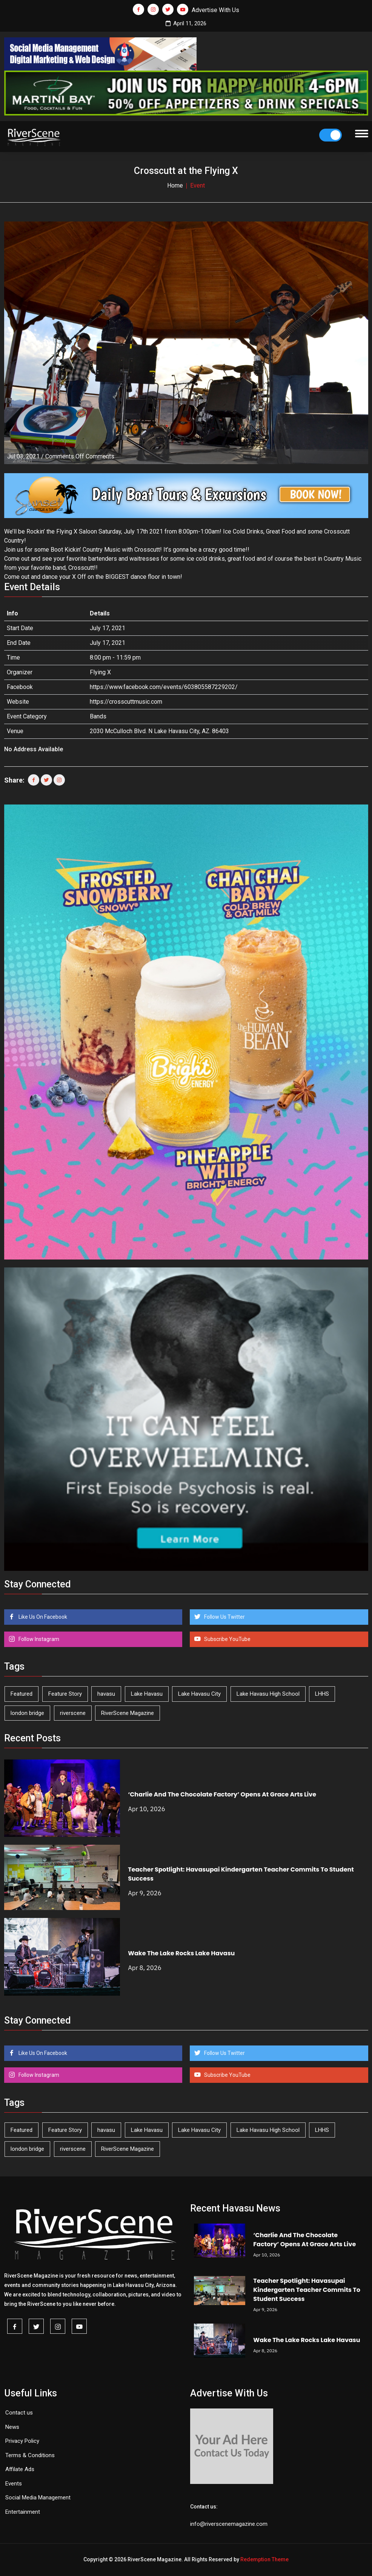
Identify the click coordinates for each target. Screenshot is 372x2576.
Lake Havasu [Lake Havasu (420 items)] (147, 1693)
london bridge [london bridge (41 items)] (27, 1713)
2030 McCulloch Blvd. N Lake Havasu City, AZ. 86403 (159, 731)
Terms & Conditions (30, 2455)
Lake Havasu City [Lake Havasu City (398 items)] (199, 1693)
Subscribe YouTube (227, 1639)
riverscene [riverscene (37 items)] (73, 1713)
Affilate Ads (19, 2469)
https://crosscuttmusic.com (126, 701)
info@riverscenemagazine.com (228, 2524)
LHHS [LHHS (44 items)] (322, 1693)
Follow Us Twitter (224, 1617)
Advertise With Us (215, 10)
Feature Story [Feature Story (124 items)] (65, 1693)
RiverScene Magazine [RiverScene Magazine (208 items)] (127, 1713)
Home (175, 185)
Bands (98, 716)
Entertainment (22, 2511)
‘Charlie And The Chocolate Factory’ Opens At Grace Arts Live (222, 1794)
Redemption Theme (264, 2559)
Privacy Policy (22, 2441)
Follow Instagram (38, 1639)
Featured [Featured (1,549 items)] (21, 1693)
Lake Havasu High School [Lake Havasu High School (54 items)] (268, 1693)
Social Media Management (38, 2497)
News (12, 2427)
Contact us (19, 2412)
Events (13, 2483)
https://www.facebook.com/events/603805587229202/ (164, 687)
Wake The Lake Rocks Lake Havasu (181, 1953)
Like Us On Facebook (42, 1617)
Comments (79, 456)
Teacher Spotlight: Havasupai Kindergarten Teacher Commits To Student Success (306, 2289)
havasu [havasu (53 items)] (106, 1693)
